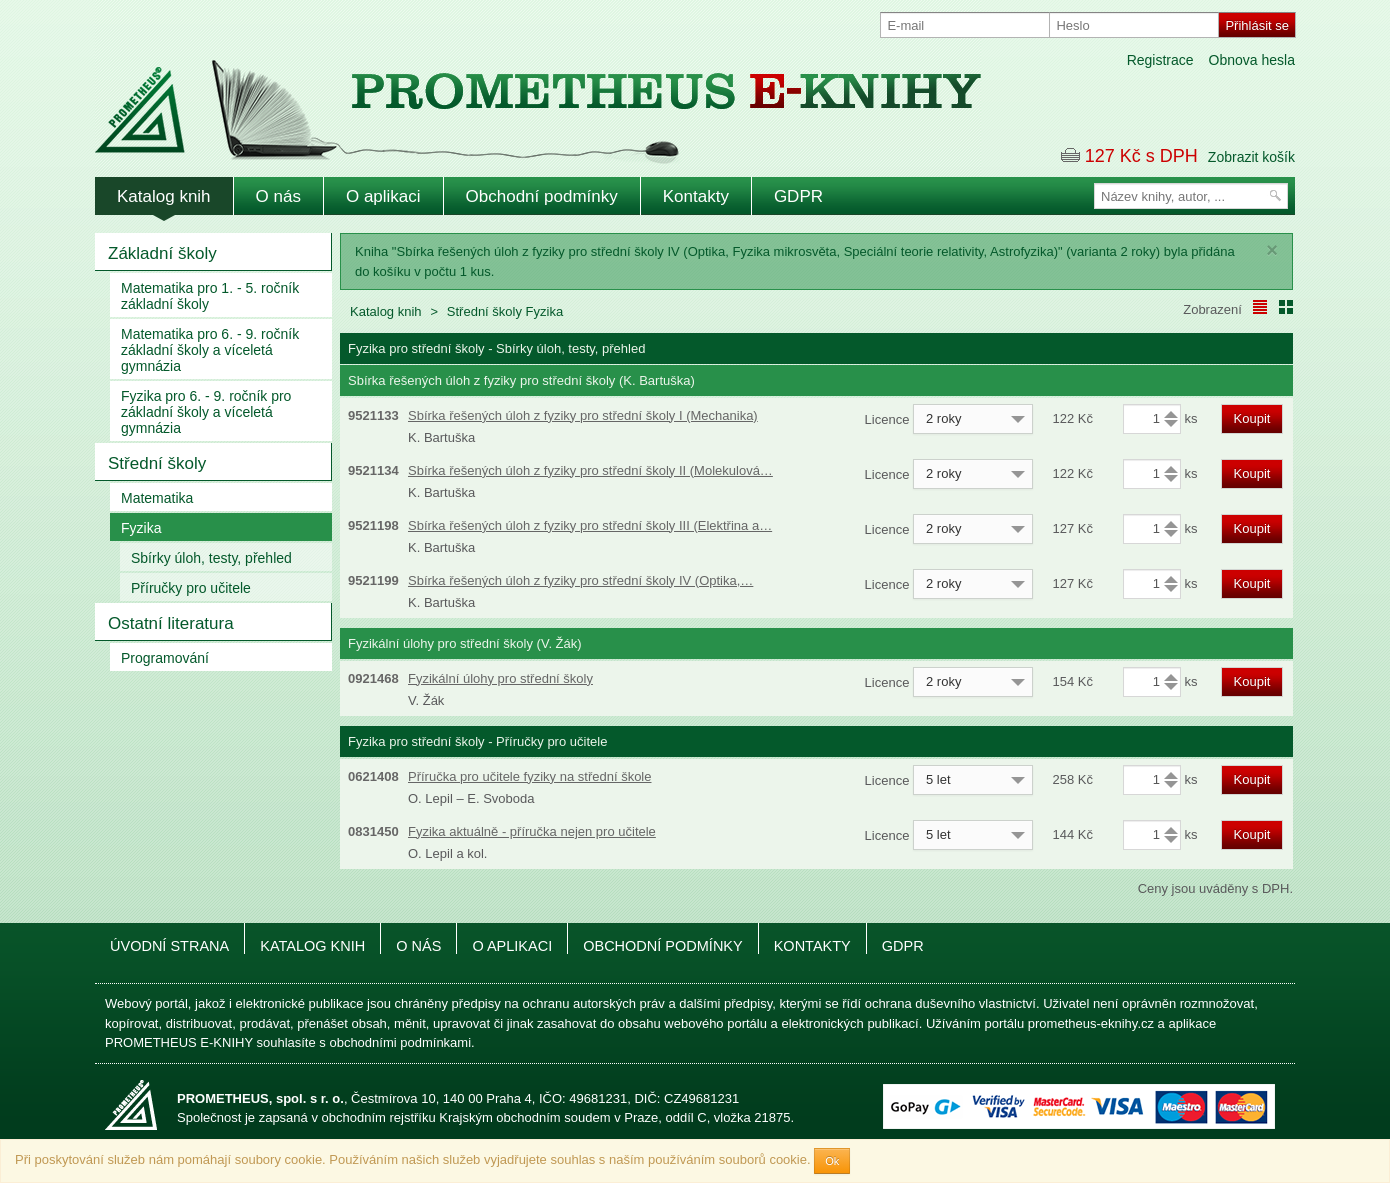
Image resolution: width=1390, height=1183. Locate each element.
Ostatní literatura (171, 623)
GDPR (798, 196)
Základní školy (162, 253)
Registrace (1160, 60)
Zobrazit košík (1251, 157)
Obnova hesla (1252, 60)
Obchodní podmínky (542, 196)
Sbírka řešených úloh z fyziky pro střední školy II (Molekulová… (590, 470)
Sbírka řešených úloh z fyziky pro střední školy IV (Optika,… (580, 580)
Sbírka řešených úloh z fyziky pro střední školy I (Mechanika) (583, 415)
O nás (278, 196)
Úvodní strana (169, 946)
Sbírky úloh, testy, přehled (211, 558)
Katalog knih (164, 196)
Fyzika (141, 528)
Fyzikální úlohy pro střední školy (500, 678)
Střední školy (157, 463)
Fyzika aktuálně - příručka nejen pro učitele (532, 831)
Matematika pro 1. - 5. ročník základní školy (210, 296)
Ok (832, 1161)
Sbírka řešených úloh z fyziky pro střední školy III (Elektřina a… (590, 525)
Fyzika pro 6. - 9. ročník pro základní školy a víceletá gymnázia (206, 412)
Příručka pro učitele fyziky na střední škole (530, 776)
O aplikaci (383, 196)
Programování (165, 658)
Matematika (157, 498)
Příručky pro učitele (191, 588)
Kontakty (696, 196)
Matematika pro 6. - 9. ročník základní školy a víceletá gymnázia (210, 350)
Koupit (1252, 418)
